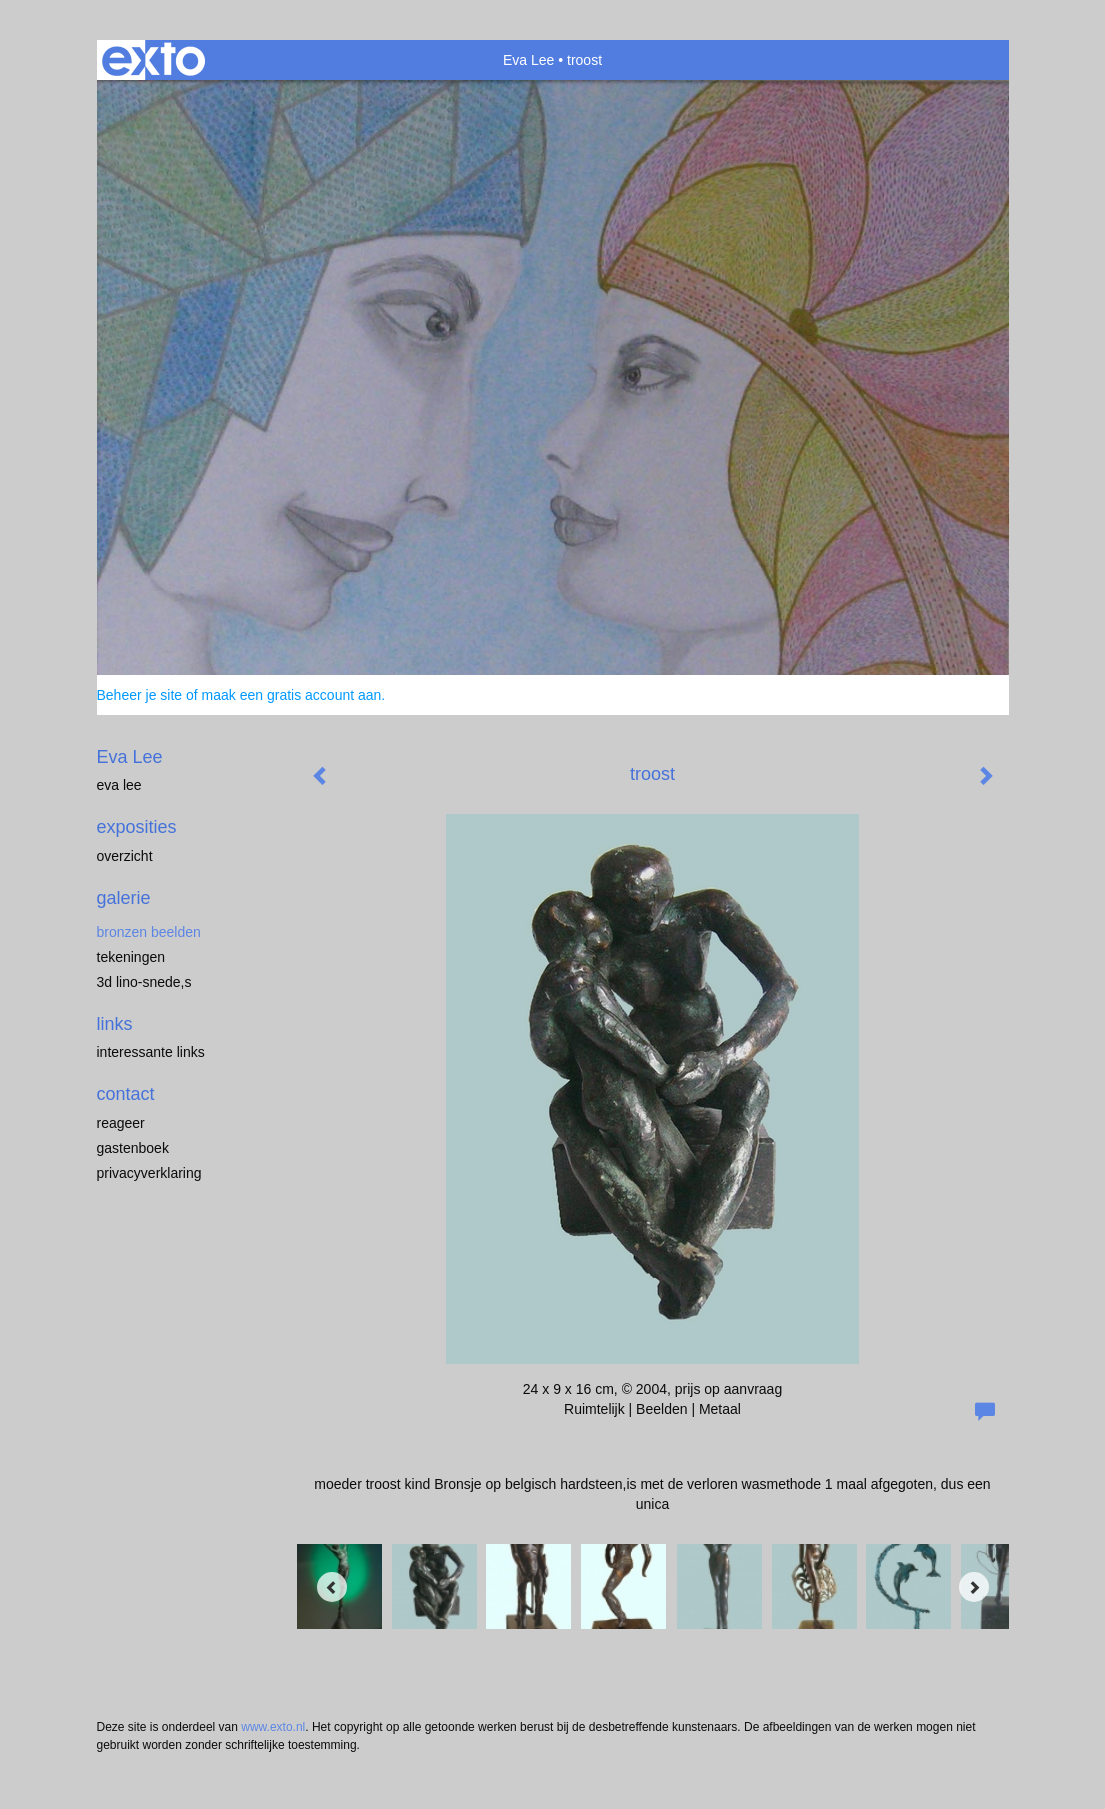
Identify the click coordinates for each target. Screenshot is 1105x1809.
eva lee (119, 785)
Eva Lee (528, 60)
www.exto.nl (273, 1727)
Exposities (137, 827)
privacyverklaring (149, 1173)
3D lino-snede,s (144, 982)
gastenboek (133, 1148)
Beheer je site (140, 695)
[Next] (974, 1587)
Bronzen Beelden (149, 932)
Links (115, 1024)
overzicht (125, 856)
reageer (121, 1123)
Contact (126, 1094)
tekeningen (131, 957)
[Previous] (332, 1587)
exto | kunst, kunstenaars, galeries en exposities (153, 60)
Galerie (124, 898)
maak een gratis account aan (292, 695)
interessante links (151, 1052)
